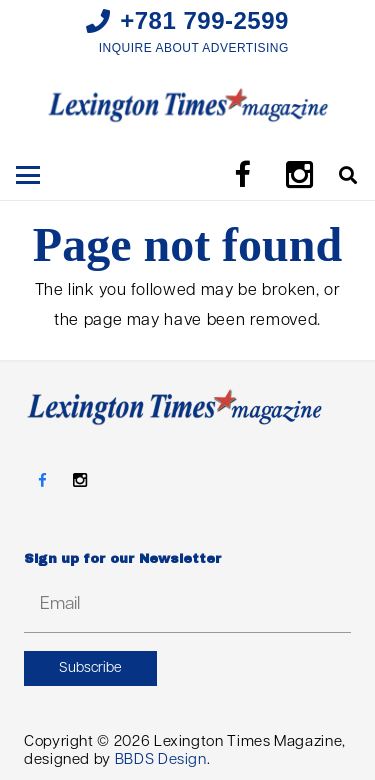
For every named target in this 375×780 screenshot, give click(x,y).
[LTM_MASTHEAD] (187, 105)
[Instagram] (300, 175)
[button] (28, 175)
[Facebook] (242, 175)
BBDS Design (161, 760)
